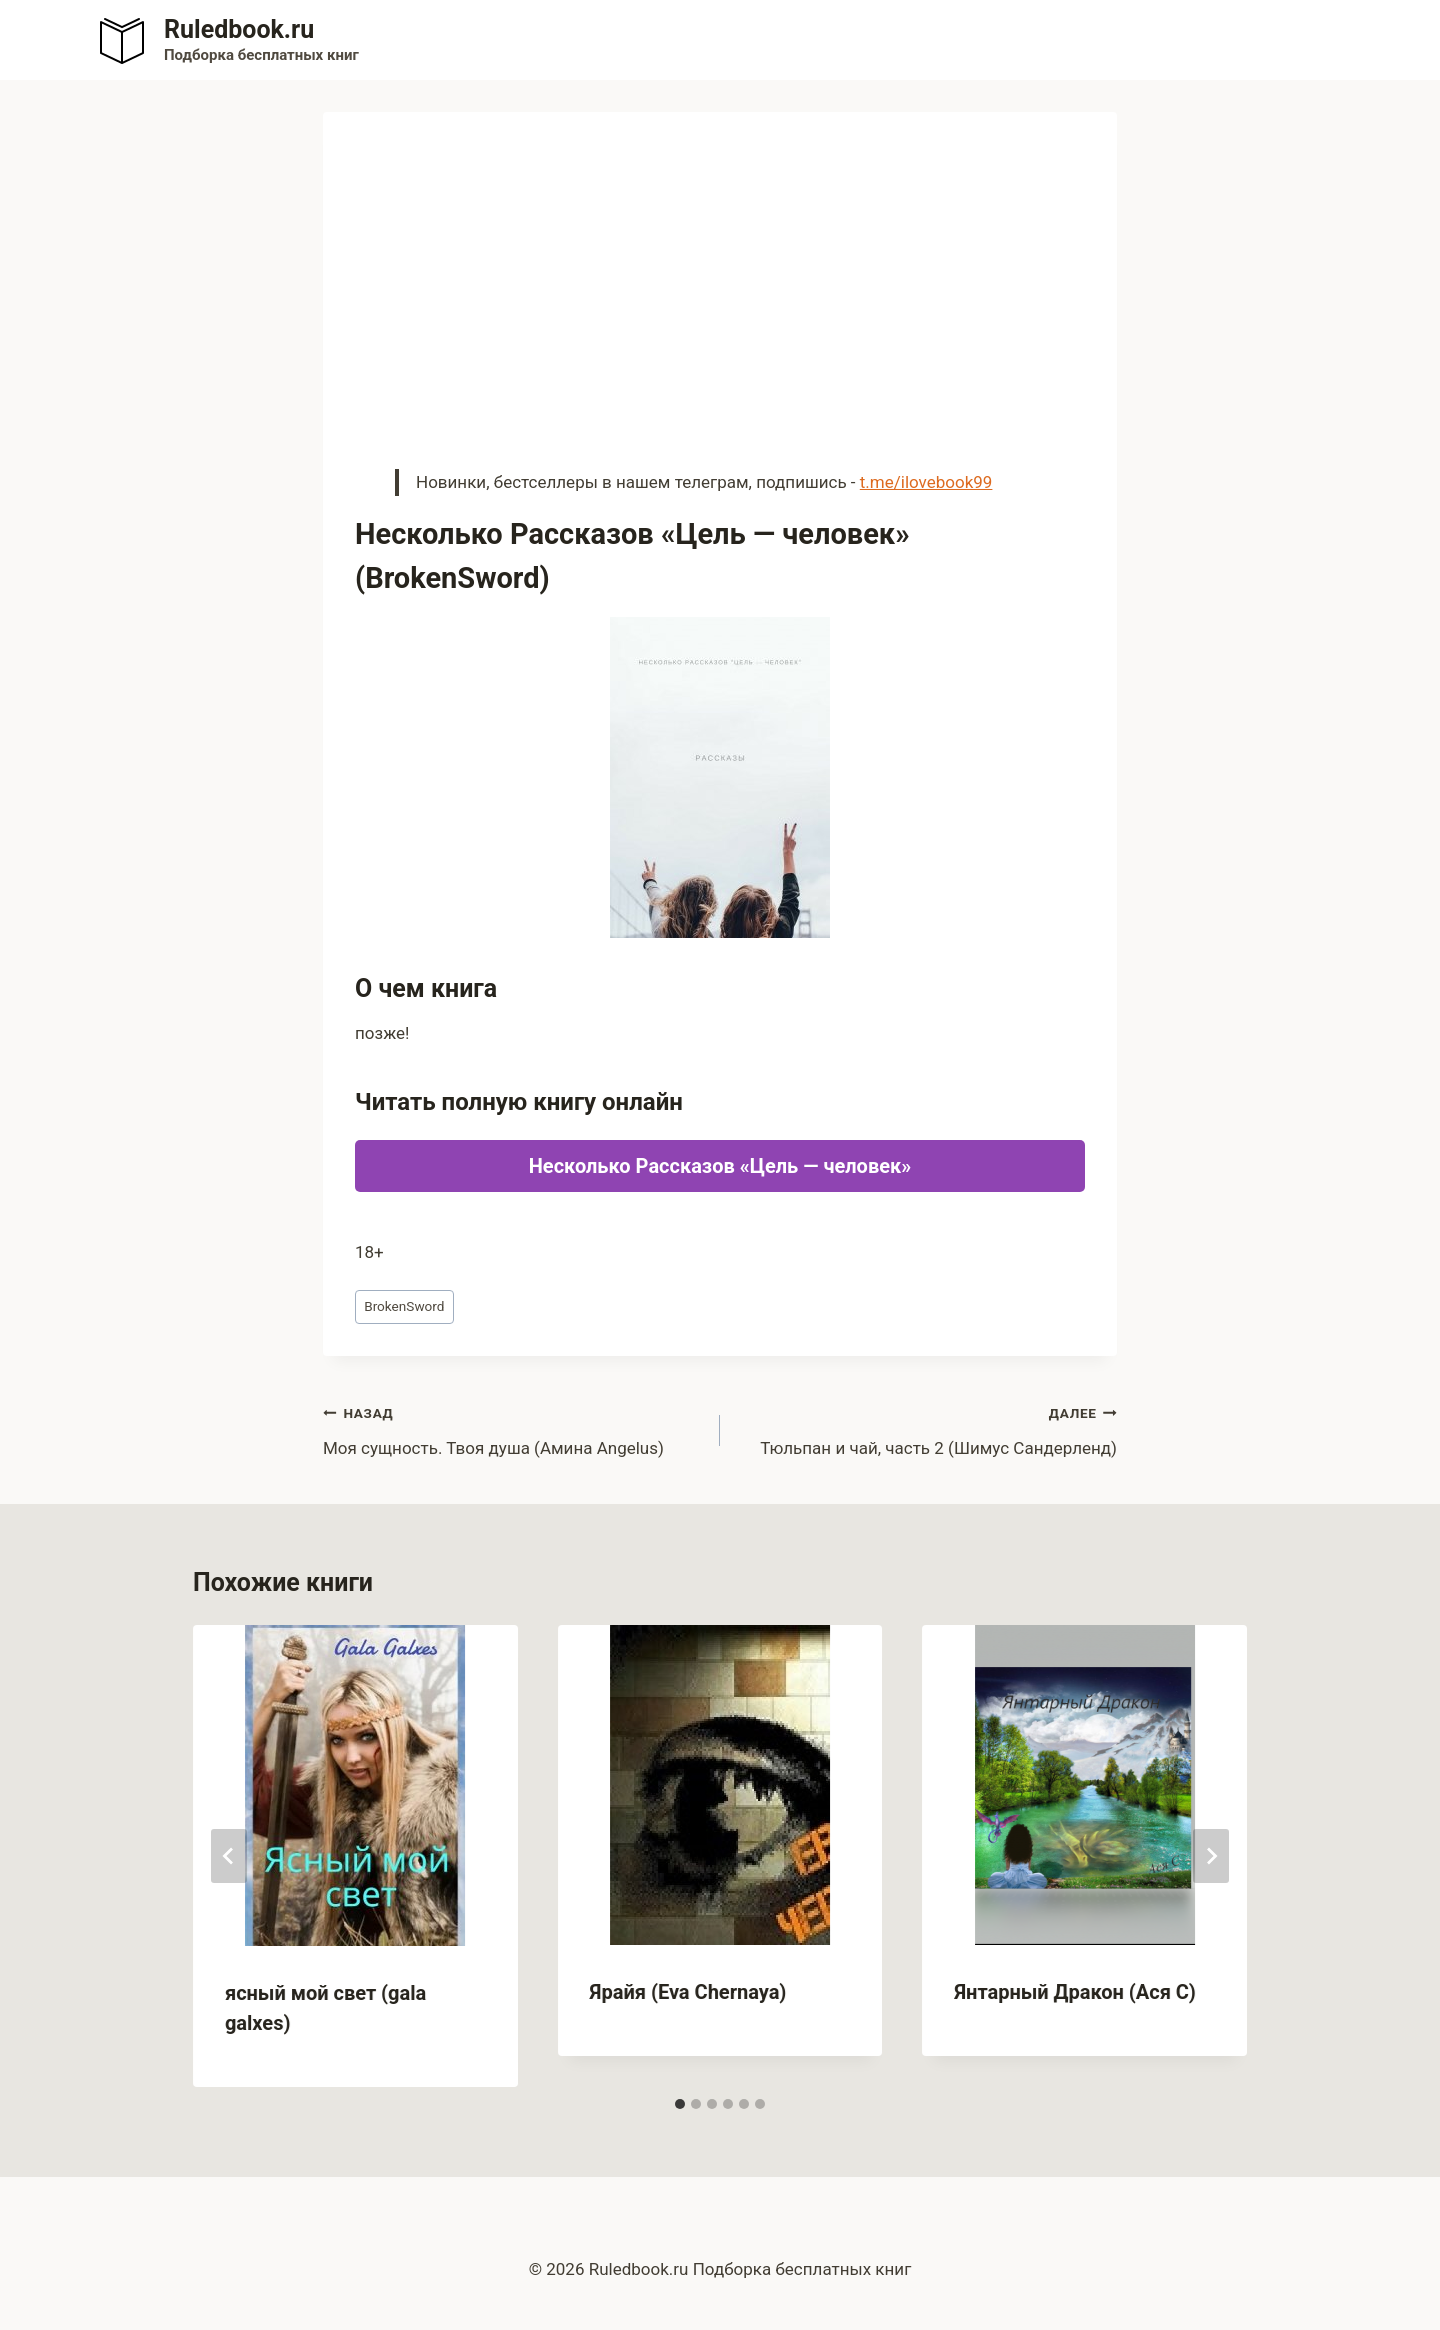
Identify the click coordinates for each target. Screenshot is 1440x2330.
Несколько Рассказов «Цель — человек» (720, 1166)
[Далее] (1211, 1856)
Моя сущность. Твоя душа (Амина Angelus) (513, 1428)
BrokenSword (404, 1306)
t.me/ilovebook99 (926, 482)
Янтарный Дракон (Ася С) (1074, 1992)
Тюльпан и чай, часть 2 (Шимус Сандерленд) (927, 1428)
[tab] (680, 2104)
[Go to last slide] (229, 1856)
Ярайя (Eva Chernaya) (688, 1992)
